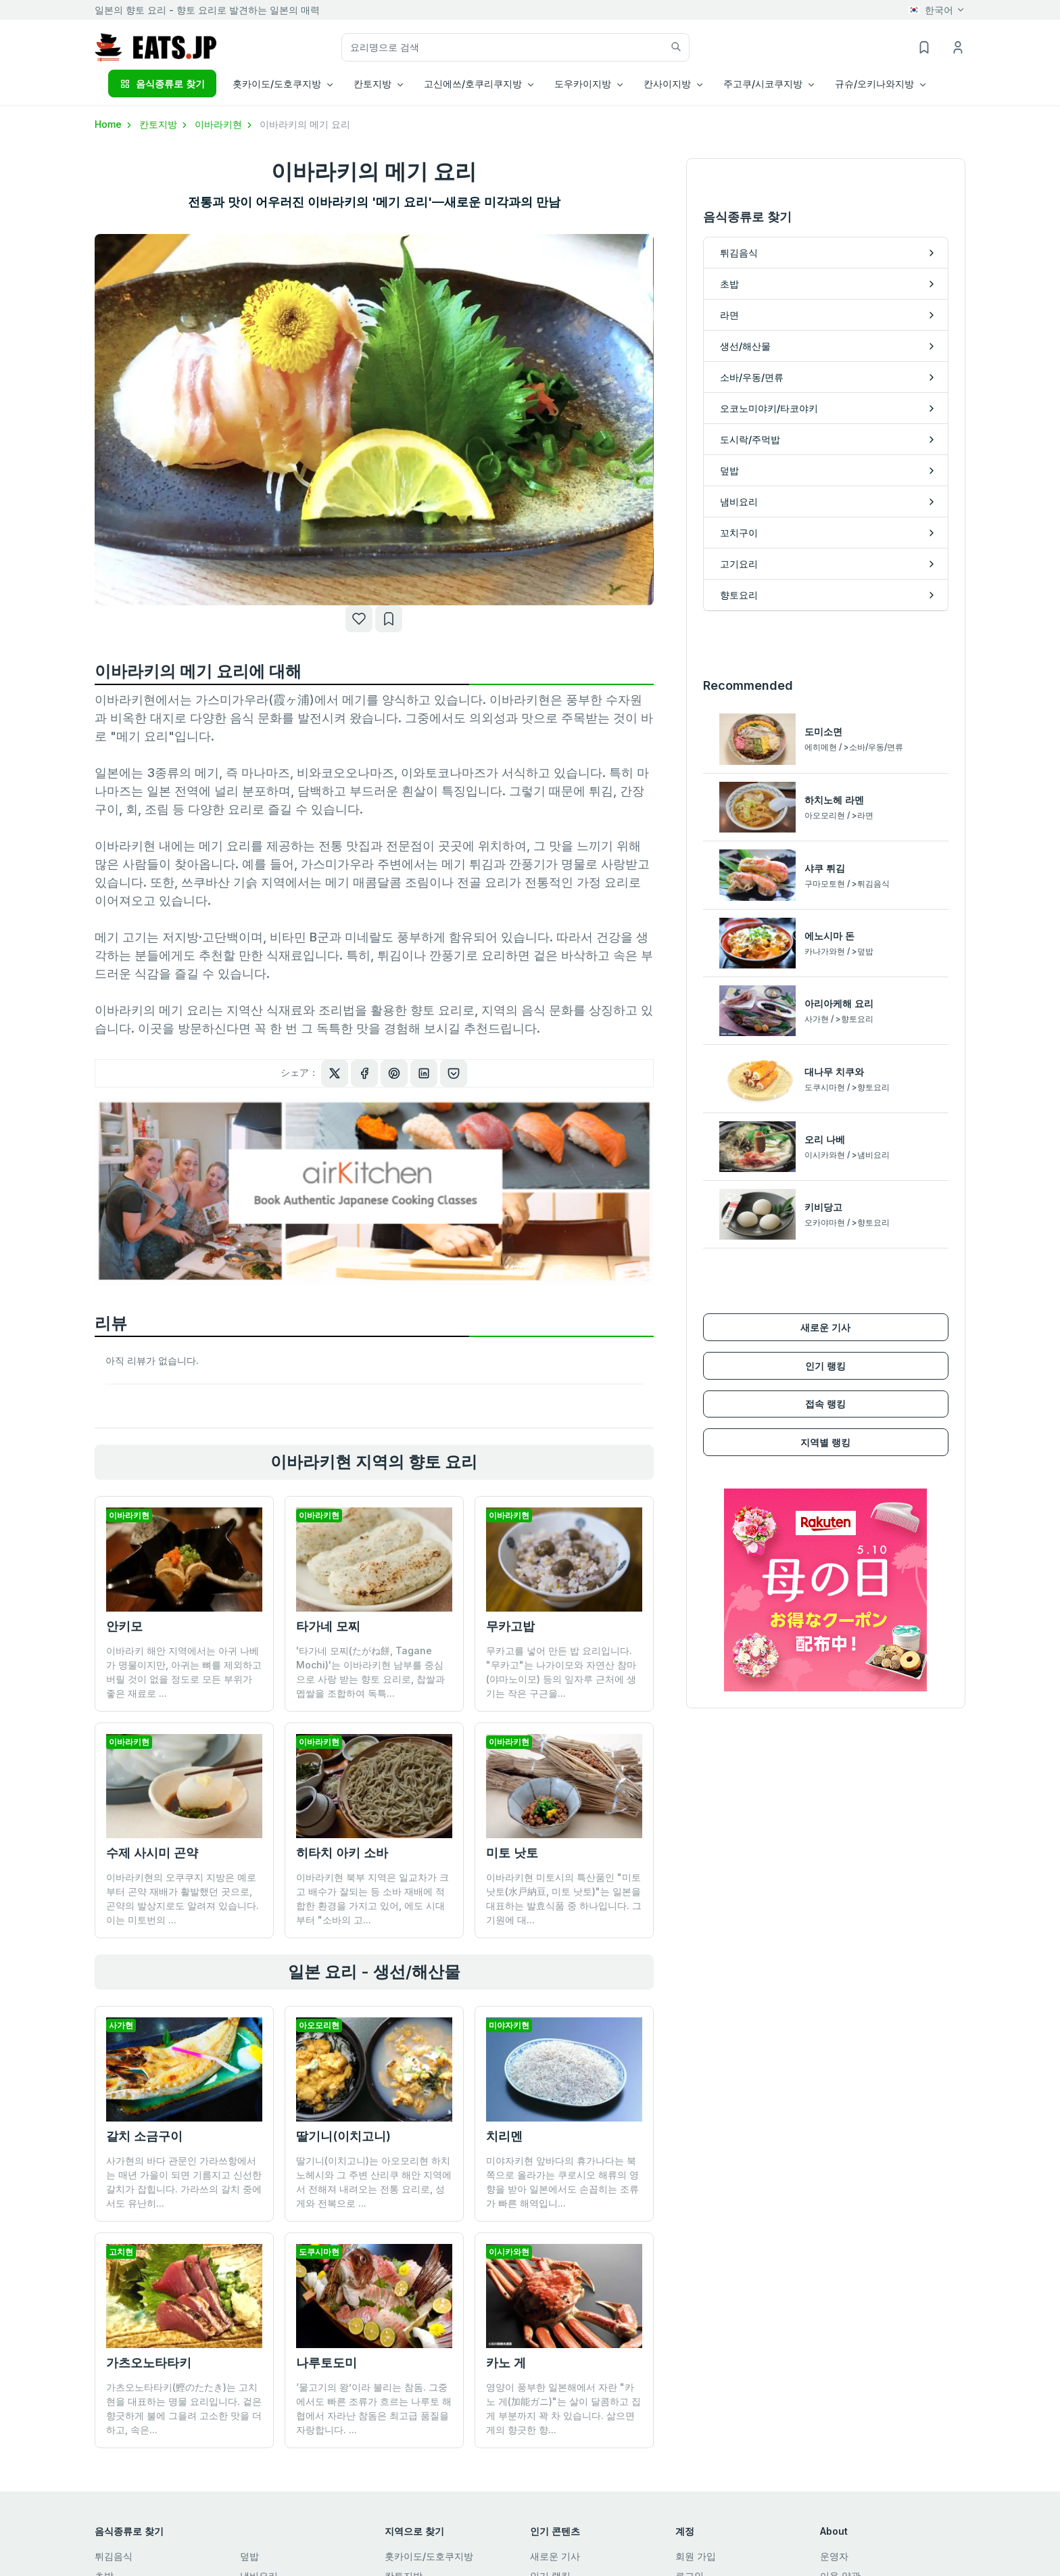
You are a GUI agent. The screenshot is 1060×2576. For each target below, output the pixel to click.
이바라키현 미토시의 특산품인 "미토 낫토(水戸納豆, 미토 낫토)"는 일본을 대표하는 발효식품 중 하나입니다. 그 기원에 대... (564, 1898)
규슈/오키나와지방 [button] (874, 83)
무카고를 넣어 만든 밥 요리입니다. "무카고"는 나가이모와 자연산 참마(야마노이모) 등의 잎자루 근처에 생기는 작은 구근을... (561, 1672)
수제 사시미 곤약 (152, 1853)
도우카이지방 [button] (582, 83)
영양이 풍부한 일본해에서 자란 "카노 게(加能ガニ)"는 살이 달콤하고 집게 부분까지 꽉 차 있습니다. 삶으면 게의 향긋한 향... (563, 2304)
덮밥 (249, 2556)
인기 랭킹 (825, 1190)
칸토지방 (164, 124)
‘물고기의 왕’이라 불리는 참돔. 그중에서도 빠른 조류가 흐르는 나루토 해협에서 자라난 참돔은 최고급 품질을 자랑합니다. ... (374, 2304)
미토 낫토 (512, 1853)
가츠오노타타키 (148, 2363)
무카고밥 (510, 1626)
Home (114, 124)
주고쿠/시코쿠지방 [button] (762, 83)
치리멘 (504, 2136)
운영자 (834, 2556)
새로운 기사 (825, 1152)
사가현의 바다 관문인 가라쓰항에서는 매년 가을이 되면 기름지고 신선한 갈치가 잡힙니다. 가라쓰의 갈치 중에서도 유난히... (184, 2182)
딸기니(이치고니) (343, 2136)
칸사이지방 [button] (667, 83)
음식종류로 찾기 (162, 83)
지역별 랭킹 (825, 1267)
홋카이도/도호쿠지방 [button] (277, 83)
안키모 (124, 1626)
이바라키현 (224, 124)
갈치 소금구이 (144, 2136)
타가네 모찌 (328, 1626)
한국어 (931, 10)
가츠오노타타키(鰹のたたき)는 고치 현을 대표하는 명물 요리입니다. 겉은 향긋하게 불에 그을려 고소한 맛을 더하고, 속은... (184, 2408)
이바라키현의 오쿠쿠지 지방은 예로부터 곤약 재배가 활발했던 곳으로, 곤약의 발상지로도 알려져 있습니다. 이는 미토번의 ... (182, 1898)
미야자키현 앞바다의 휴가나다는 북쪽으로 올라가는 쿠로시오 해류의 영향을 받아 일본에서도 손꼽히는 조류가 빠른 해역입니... (562, 2182)
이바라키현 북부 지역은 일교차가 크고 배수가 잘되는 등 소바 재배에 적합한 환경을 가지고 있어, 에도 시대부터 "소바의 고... (372, 1898)
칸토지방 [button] (372, 83)
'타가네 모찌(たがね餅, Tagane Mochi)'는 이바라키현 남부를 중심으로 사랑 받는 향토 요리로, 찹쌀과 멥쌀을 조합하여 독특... (370, 1672)
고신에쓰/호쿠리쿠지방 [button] (473, 83)
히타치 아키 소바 (342, 1853)
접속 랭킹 (825, 1228)
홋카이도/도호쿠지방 (429, 2556)
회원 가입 (695, 2556)
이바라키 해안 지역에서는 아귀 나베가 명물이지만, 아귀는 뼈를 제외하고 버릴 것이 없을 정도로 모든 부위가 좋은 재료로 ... (184, 1672)
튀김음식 (113, 2556)
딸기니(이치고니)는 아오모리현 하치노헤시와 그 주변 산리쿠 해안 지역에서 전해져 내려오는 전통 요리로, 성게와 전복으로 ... (374, 2182)
